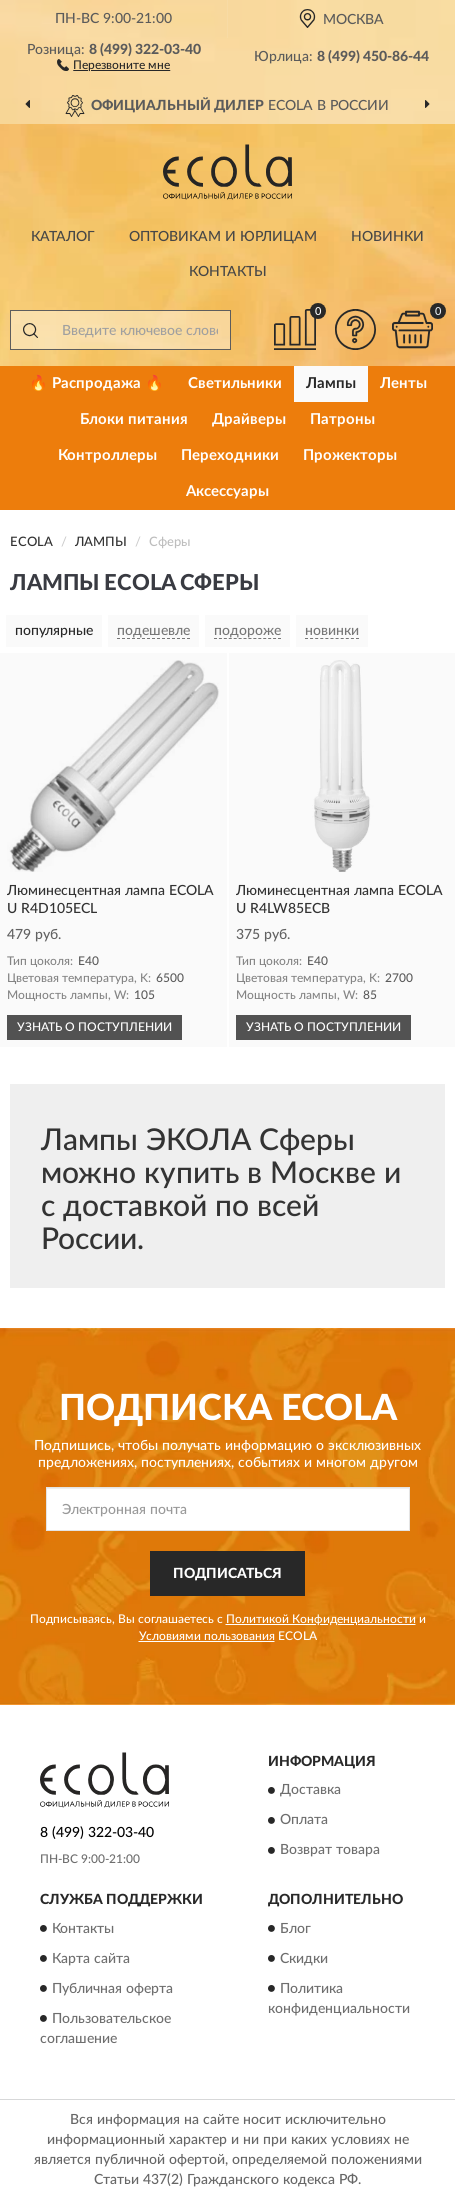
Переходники (230, 455)
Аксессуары (227, 491)
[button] (113, 64)
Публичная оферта (112, 1989)
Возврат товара (330, 1851)
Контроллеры (107, 455)
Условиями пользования (207, 1636)
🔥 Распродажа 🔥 (96, 383)
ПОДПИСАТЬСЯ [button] (227, 1574)
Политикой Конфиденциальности (321, 1619)
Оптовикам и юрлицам (223, 237)
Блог (295, 1929)
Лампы (331, 383)
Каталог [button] (63, 237)
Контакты (228, 272)
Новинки (387, 237)
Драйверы (249, 419)
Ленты (403, 383)
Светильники (235, 383)
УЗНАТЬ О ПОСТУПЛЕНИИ (94, 1027)
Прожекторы (350, 455)
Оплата (304, 1821)
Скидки (304, 1959)
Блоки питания (134, 419)
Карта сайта (91, 1959)
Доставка (310, 1791)
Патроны (342, 419)
